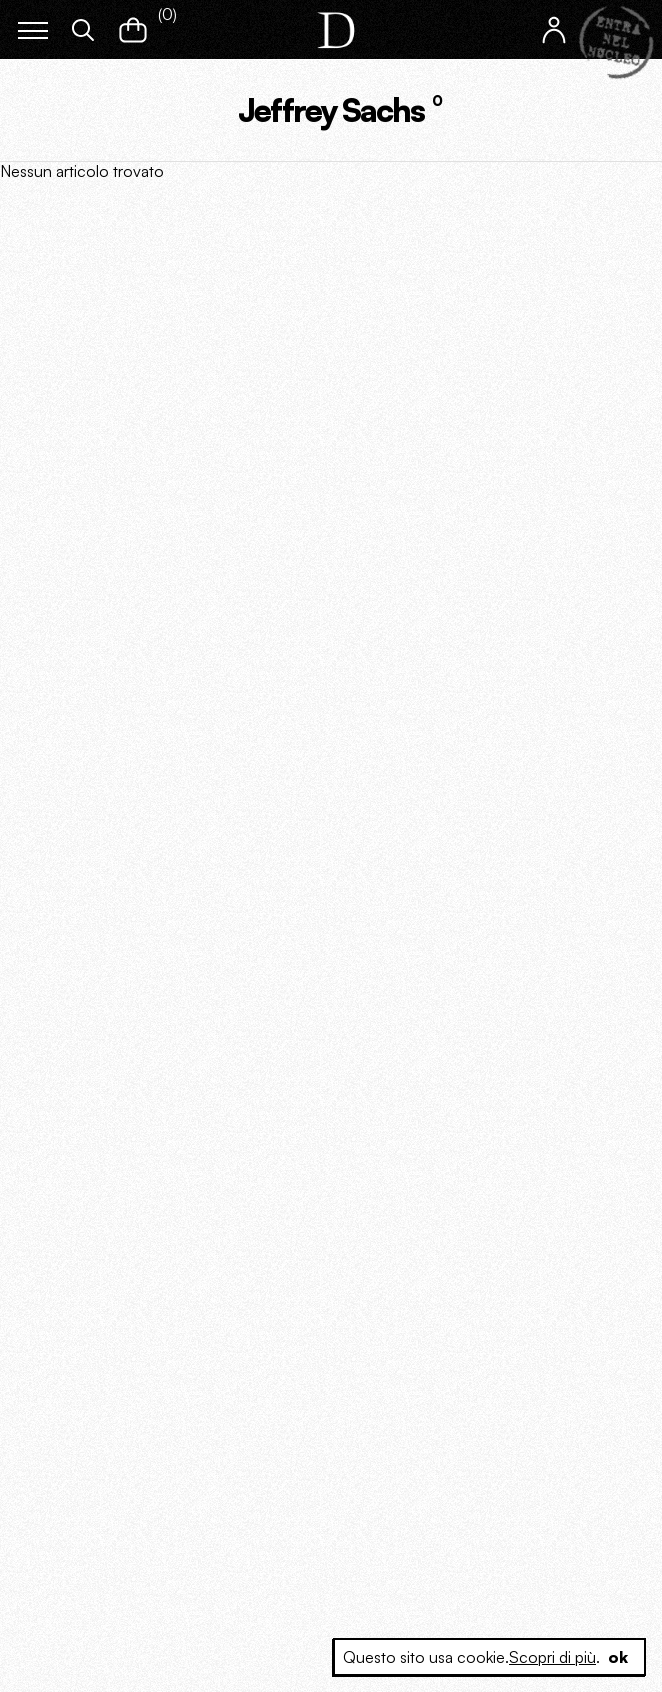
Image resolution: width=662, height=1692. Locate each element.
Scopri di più (552, 1657)
